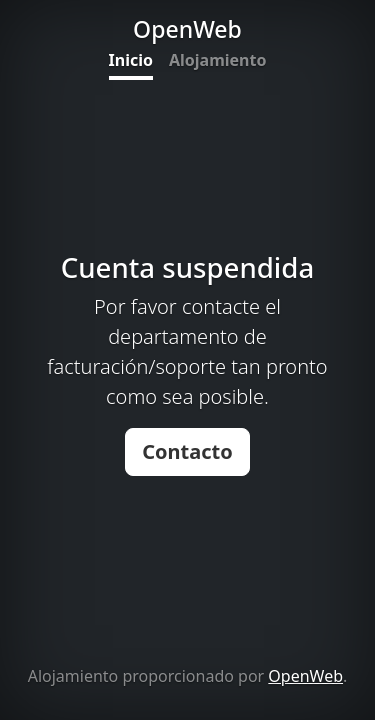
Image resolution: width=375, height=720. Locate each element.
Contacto (187, 451)
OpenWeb (305, 676)
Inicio (131, 60)
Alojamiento (217, 60)
